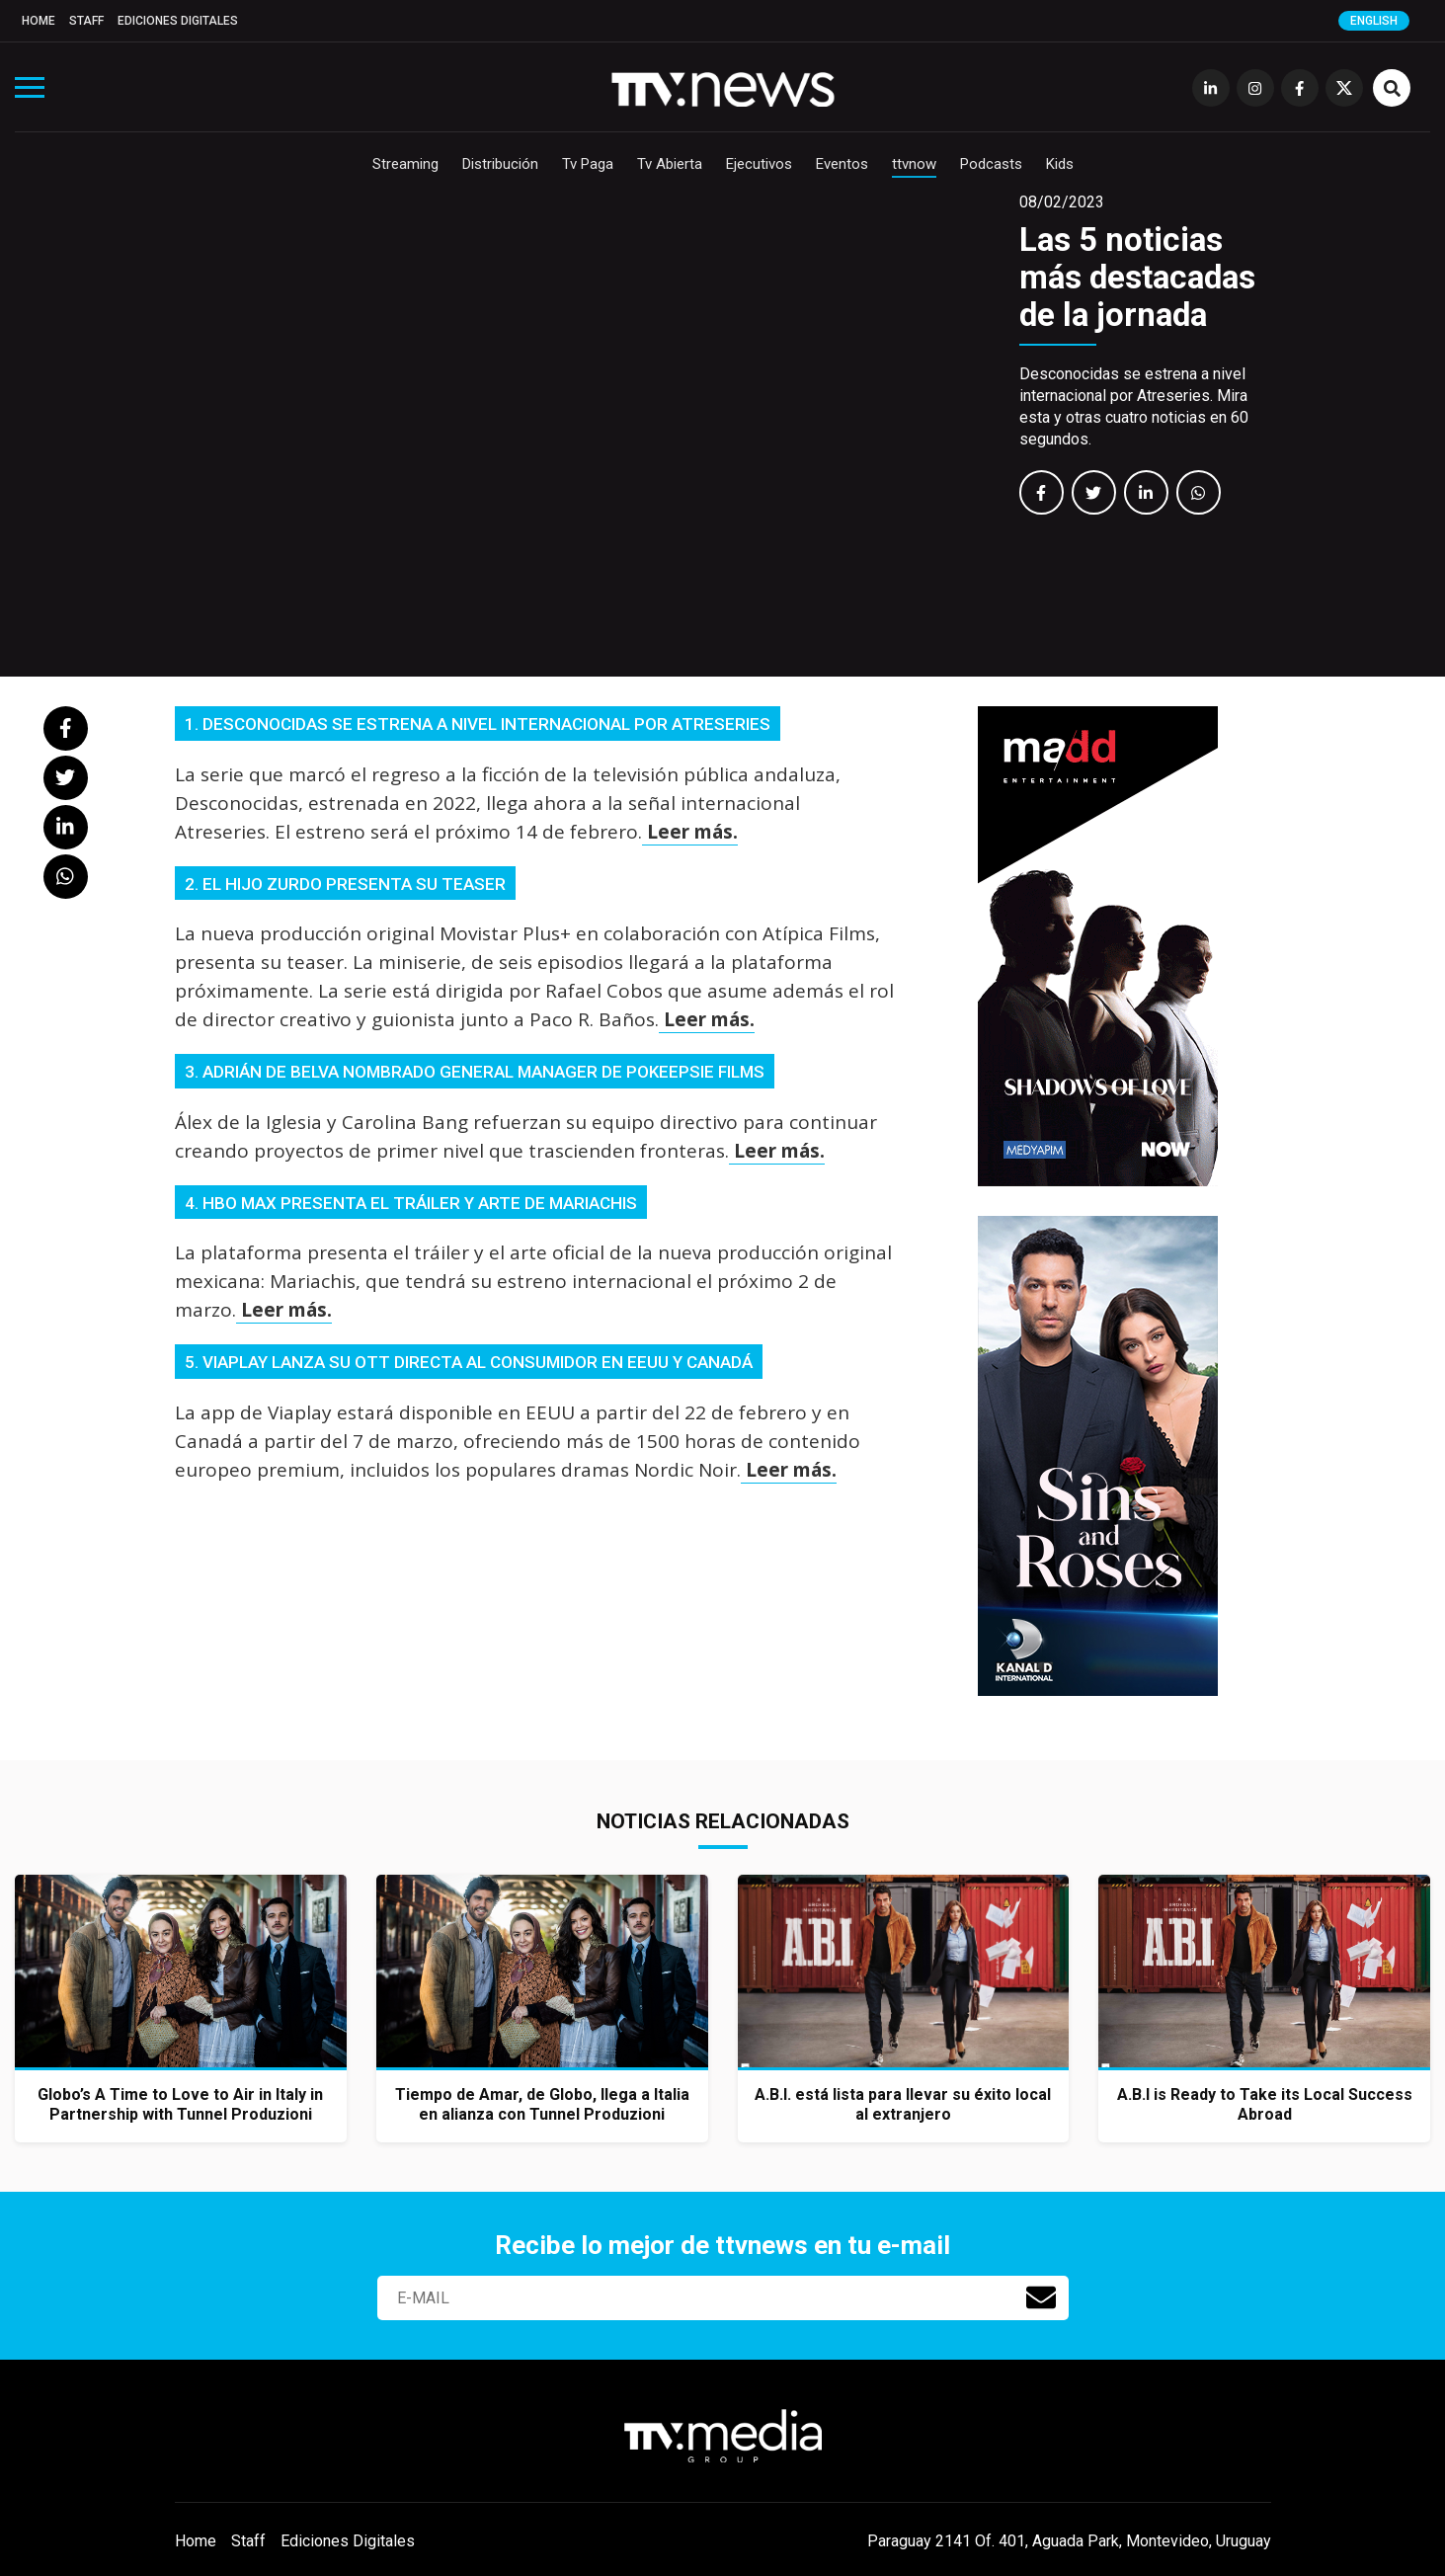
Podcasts (991, 164)
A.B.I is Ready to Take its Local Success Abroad (1264, 2104)
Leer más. (690, 832)
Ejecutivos (759, 164)
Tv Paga (587, 164)
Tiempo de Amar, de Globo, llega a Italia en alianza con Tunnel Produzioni (542, 2104)
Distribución (500, 164)
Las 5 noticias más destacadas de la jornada (1137, 277)
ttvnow (914, 164)
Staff (86, 21)
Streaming (405, 164)
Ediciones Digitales (178, 21)
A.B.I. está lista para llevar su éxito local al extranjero (903, 2104)
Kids (1060, 164)
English (1374, 21)
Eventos (842, 164)
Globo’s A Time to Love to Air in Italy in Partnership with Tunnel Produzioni (180, 2104)
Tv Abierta (669, 164)
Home (38, 21)
